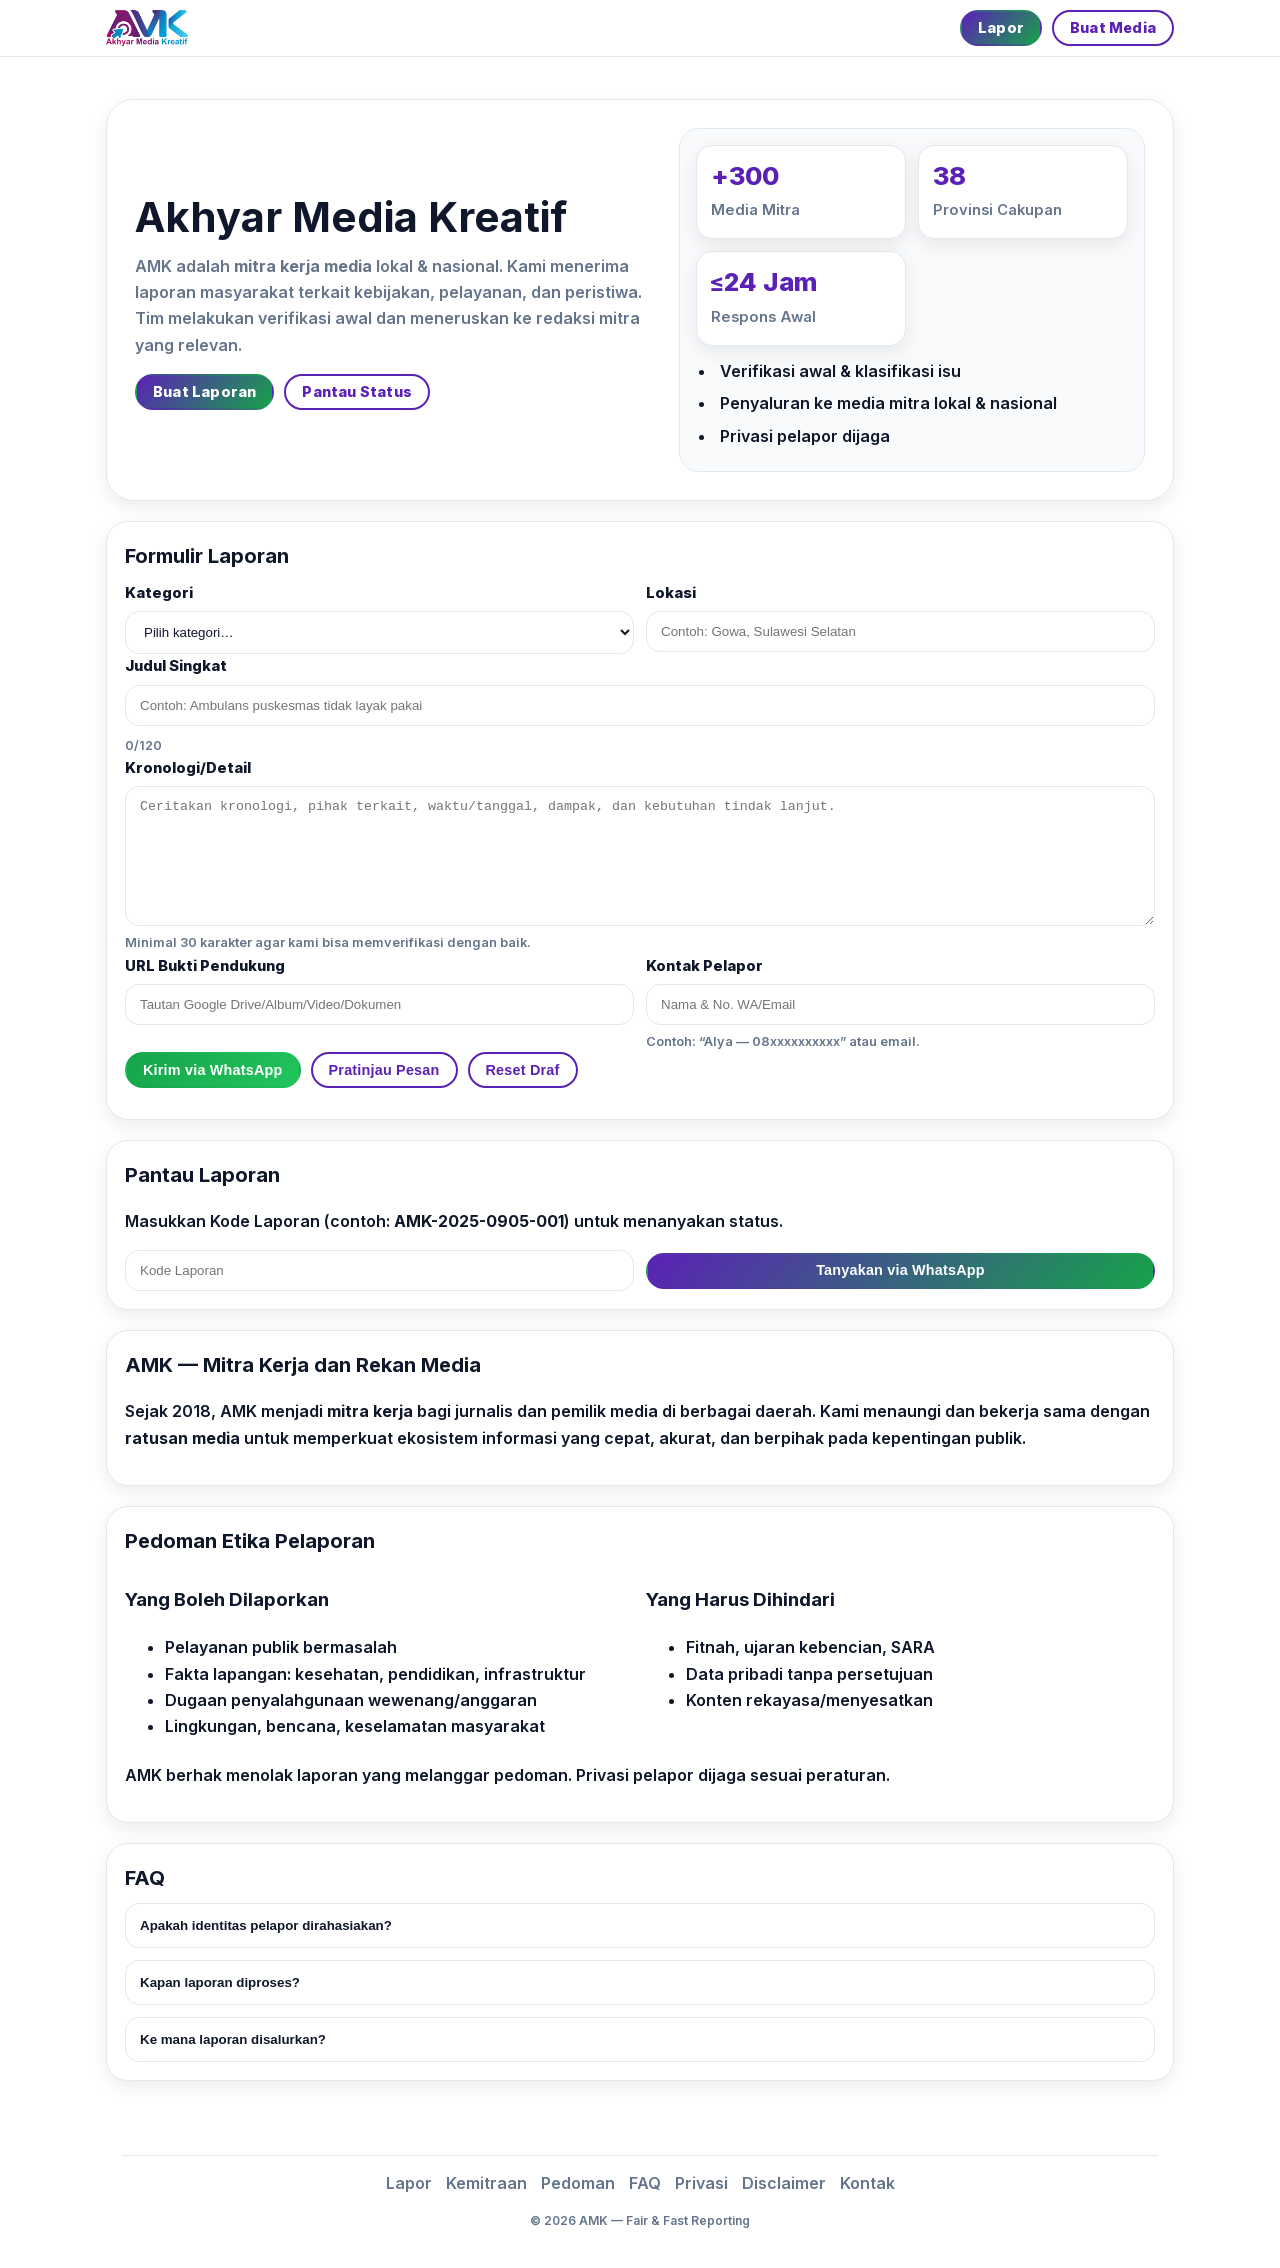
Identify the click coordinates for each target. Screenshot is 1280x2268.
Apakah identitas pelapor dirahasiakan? (266, 1925)
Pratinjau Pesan (384, 1070)
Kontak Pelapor (704, 966)
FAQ (645, 2183)
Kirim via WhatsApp (213, 1070)
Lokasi (671, 593)
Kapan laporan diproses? (220, 1982)
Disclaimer (784, 2183)
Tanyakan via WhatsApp (900, 1270)
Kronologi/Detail (188, 768)
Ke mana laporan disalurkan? (233, 2039)
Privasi (701, 2183)
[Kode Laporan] (379, 1270)
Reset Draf (523, 1070)
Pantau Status (357, 391)
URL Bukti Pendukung (205, 966)
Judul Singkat (176, 666)
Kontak (867, 2183)
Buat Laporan (204, 391)
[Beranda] (147, 28)
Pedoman (578, 2183)
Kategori (159, 593)
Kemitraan (486, 2183)
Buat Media (1113, 27)
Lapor (1001, 27)
